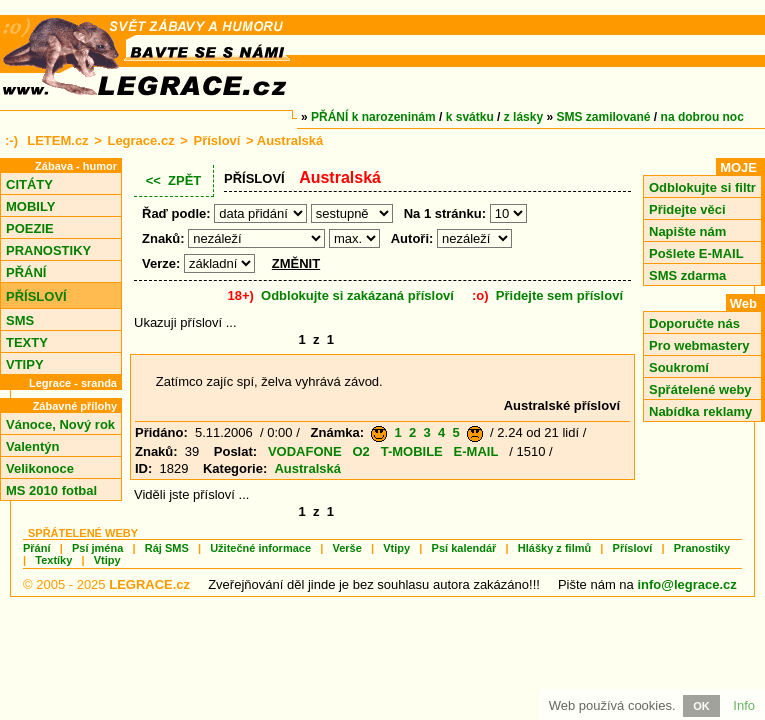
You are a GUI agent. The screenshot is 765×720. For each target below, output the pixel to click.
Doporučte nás (694, 323)
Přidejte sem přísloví (559, 295)
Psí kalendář (464, 548)
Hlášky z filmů (554, 548)
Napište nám (687, 231)
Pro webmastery (699, 345)
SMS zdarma (687, 275)
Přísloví (216, 140)
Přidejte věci (687, 209)
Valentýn (32, 446)
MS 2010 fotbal (51, 490)
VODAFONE (305, 451)
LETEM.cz (57, 140)
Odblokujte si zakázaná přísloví (357, 295)
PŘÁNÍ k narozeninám (373, 117)
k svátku (470, 117)
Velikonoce (40, 468)
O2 (360, 451)
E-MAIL (476, 451)
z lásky (523, 117)
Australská (307, 468)
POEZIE (30, 228)
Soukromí (679, 367)
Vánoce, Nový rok (60, 424)
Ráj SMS (167, 548)
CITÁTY (29, 184)
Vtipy (396, 548)
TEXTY (27, 342)
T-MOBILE (412, 451)
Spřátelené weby (700, 389)
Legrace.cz (140, 140)
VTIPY (25, 364)
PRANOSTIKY (48, 250)
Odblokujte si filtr (702, 187)
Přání (37, 548)
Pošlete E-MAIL (696, 253)
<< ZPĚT (174, 180)
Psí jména (97, 548)
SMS (20, 320)
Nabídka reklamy (700, 411)
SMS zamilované (604, 117)
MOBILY (30, 206)
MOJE (738, 167)
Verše (346, 548)
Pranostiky (702, 548)
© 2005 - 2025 (106, 584)
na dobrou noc (702, 117)
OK (701, 706)
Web (743, 303)
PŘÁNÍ (26, 272)
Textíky (53, 560)
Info (744, 705)
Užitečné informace (260, 548)
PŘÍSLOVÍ (36, 296)
